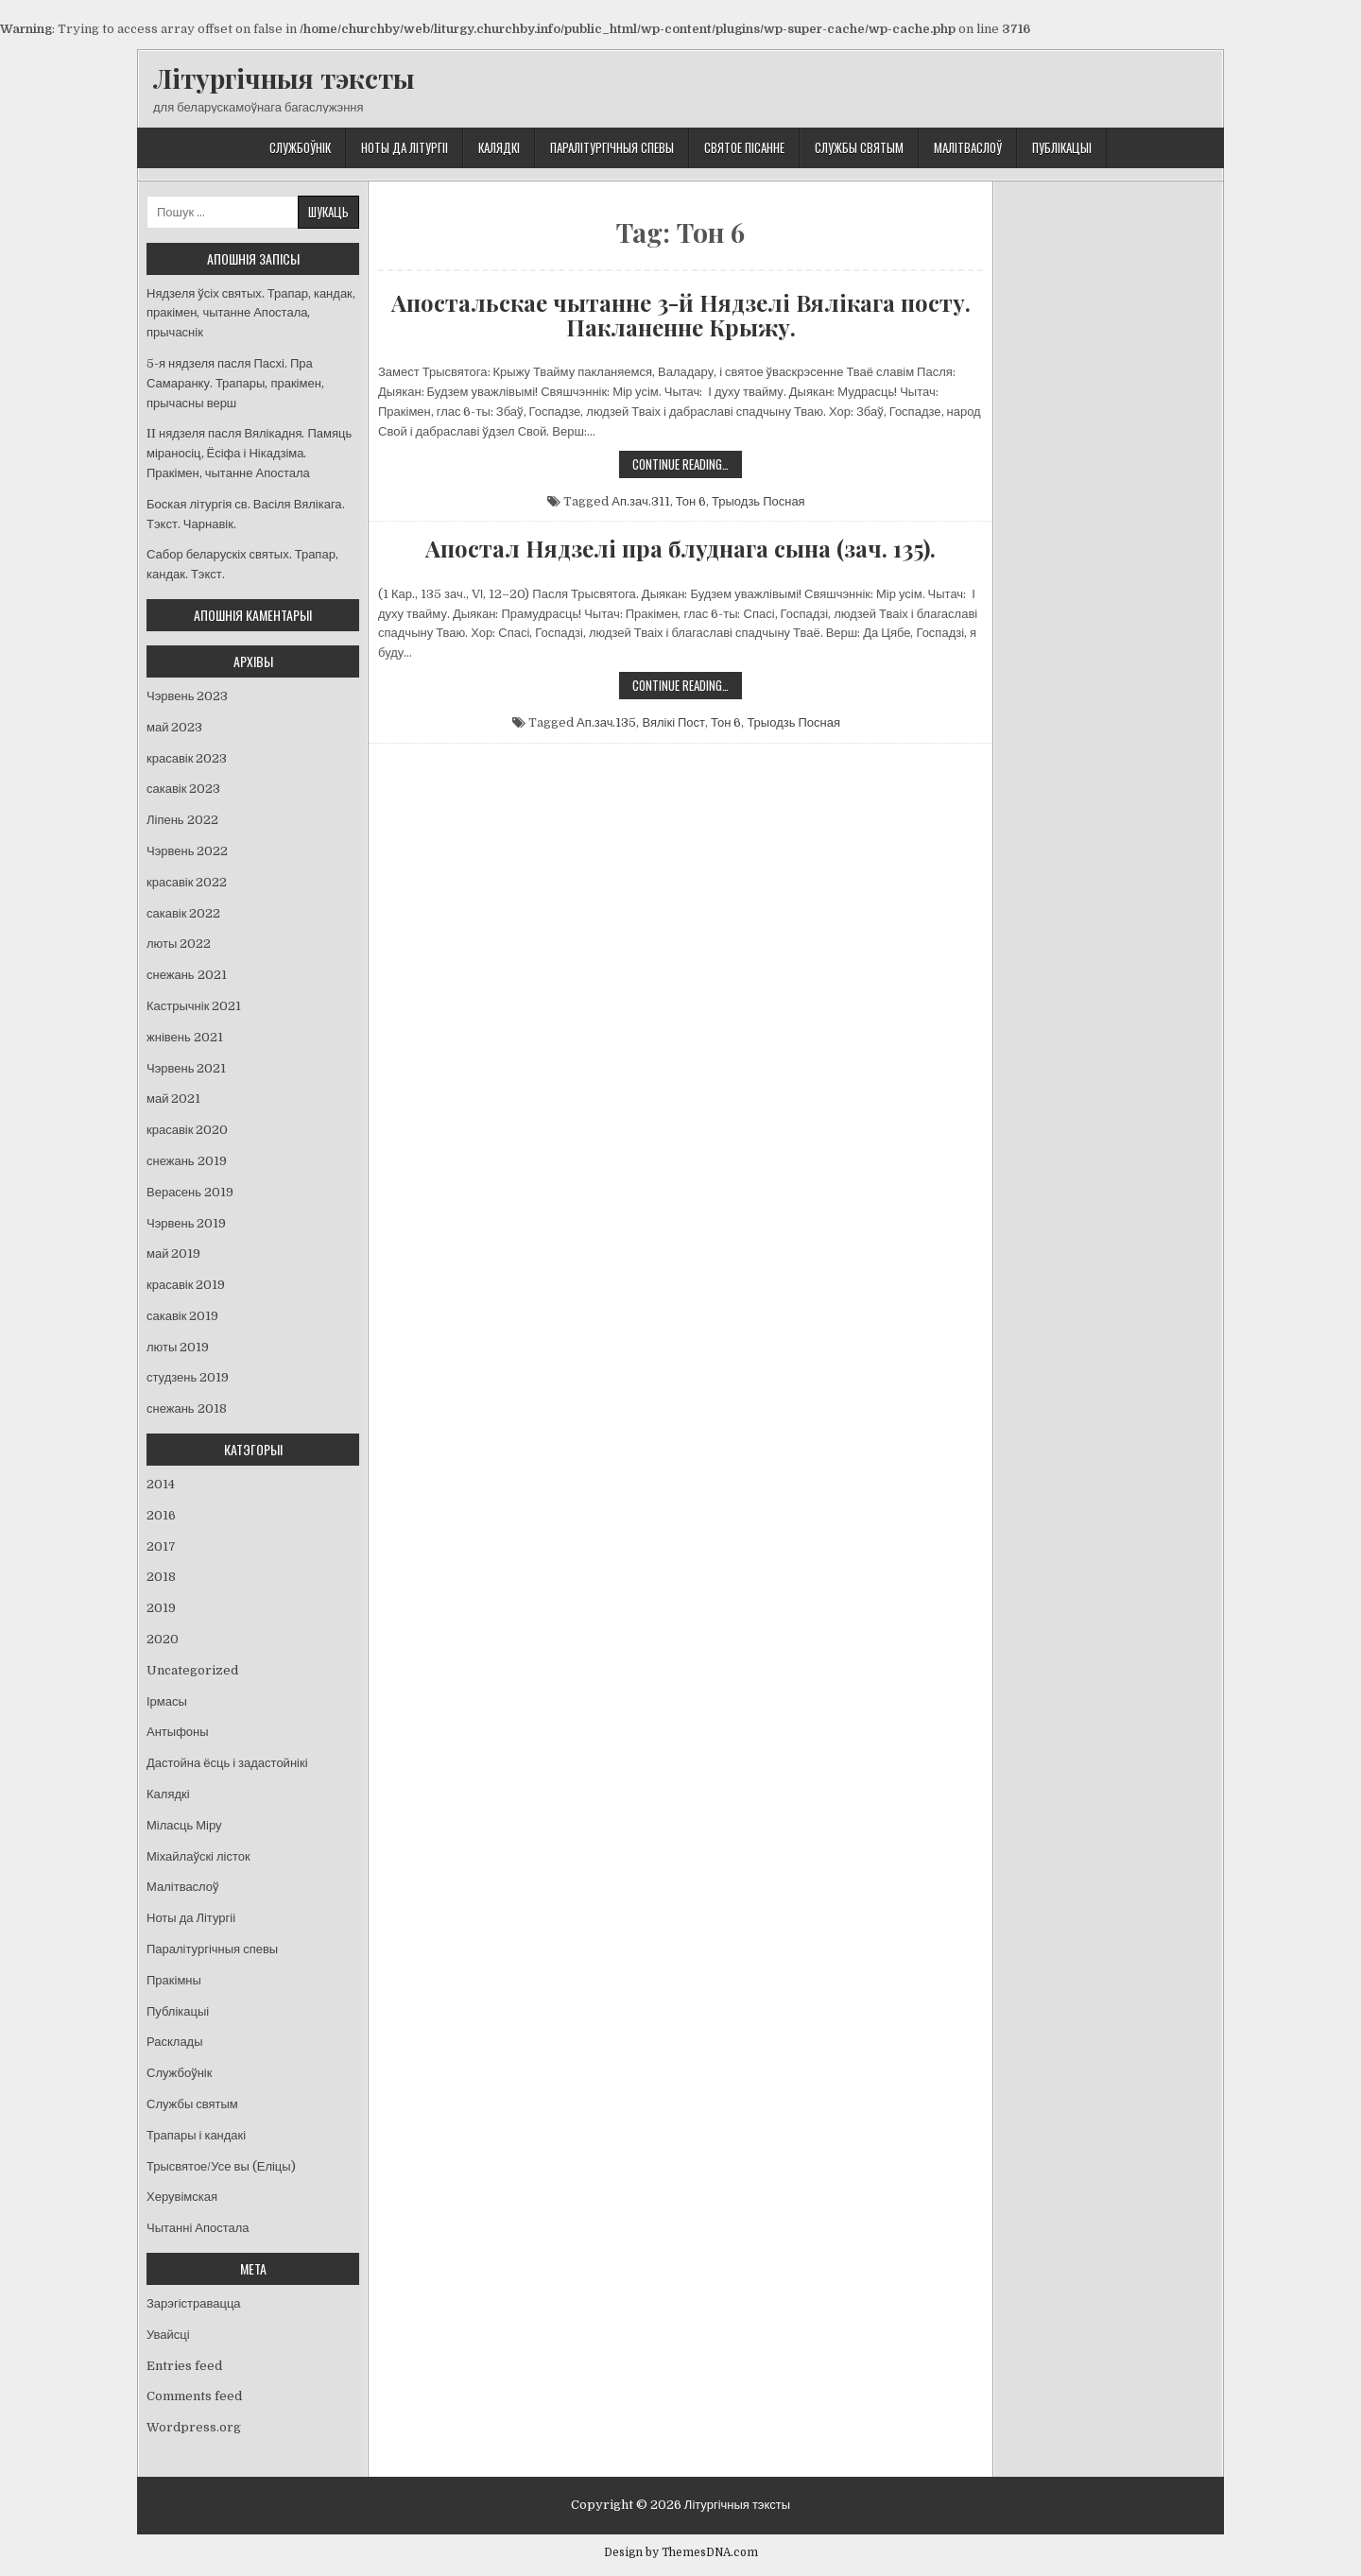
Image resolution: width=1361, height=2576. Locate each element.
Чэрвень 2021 (186, 1068)
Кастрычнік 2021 (193, 1006)
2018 (161, 1577)
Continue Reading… (687, 466)
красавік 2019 (185, 1285)
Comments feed (194, 2396)
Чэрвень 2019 (186, 1223)
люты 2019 (177, 1347)
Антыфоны (177, 1732)
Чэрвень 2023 (187, 696)
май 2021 (173, 1098)
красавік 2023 (186, 758)
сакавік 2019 (182, 1316)
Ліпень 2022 (182, 820)
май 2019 (173, 1253)
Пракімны (173, 1980)
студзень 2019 (187, 1377)
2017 (161, 1546)
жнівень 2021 (184, 1037)
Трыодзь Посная (758, 501)
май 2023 (174, 727)
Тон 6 (691, 501)
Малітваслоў (968, 147)
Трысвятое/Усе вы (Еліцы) (221, 2166)
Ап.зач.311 (640, 501)
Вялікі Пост (673, 722)
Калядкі (499, 147)
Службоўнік (300, 147)
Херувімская (181, 2197)
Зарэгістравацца (193, 2303)
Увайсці (168, 2334)
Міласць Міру (184, 1825)
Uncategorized (192, 1670)
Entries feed (184, 2366)
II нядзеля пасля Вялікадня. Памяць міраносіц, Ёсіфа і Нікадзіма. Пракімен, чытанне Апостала (249, 453)
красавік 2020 (187, 1130)
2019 (161, 1608)
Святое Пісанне (744, 147)
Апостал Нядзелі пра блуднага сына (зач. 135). (680, 548)
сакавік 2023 (183, 788)
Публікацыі (1062, 147)
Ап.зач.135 (606, 722)
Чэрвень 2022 (187, 851)
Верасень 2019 (189, 1192)
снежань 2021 (186, 975)
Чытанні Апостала (198, 2228)
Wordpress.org (193, 2427)
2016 (161, 1515)
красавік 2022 (186, 882)
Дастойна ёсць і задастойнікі (227, 1763)
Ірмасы (166, 1701)
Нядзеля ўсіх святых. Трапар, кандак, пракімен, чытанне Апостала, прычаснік (250, 313)
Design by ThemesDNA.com (681, 2552)
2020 (162, 1639)
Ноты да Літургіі (404, 147)
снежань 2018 (186, 1408)
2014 (160, 1484)
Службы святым (859, 147)
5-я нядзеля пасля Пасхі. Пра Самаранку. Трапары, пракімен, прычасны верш (235, 383)
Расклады (174, 2042)
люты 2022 (178, 943)
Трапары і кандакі (196, 2135)
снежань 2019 (186, 1161)
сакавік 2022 (183, 913)
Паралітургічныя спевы (612, 147)
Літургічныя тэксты (284, 77)
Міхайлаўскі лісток (198, 1856)
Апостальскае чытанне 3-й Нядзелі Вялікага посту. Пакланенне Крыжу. (681, 315)
